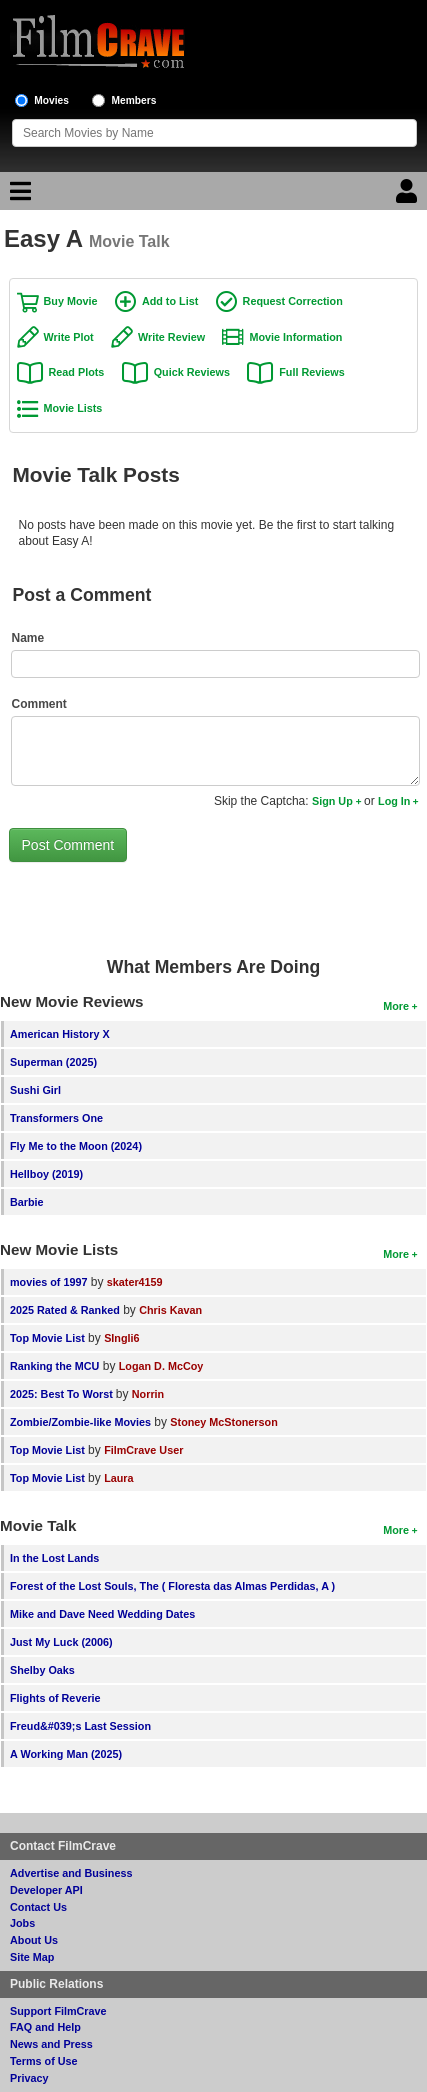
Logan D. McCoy (161, 1366)
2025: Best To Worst (63, 1394)
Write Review (171, 337)
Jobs (22, 1923)
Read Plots (77, 372)
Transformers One (56, 1118)
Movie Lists (73, 408)
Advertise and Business (71, 1873)
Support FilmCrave (58, 2011)
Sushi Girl (35, 1090)
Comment (39, 704)
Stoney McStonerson (223, 1422)
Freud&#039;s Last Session (80, 1726)
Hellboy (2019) (46, 1174)
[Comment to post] (216, 751)
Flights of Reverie (55, 1698)
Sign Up (332, 801)
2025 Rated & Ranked (65, 1310)
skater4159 (135, 1282)
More (396, 1006)
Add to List (170, 301)
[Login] (409, 196)
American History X (60, 1034)
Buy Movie (71, 301)
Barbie (27, 1202)
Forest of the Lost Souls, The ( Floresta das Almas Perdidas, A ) (172, 1586)
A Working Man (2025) (66, 1754)
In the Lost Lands (54, 1558)
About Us (34, 1940)
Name (28, 638)
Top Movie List (47, 1338)
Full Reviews (311, 372)
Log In (394, 801)
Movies (51, 100)
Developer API (46, 1890)
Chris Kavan (170, 1310)
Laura (118, 1478)
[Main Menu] (18, 196)
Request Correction (293, 301)
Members (134, 100)
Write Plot (69, 337)
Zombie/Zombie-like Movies (80, 1422)
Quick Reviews (192, 372)
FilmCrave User (143, 1450)
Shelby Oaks (42, 1670)
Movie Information (295, 337)
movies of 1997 (48, 1282)
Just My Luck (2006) (61, 1642)
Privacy (29, 2078)
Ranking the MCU (54, 1366)
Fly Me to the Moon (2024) (76, 1146)
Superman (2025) (53, 1062)
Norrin (148, 1394)
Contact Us (38, 1907)
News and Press (51, 2044)
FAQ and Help (45, 2027)
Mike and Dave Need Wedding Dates (102, 1614)
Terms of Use (44, 2061)
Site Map (32, 1957)
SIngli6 (121, 1338)
